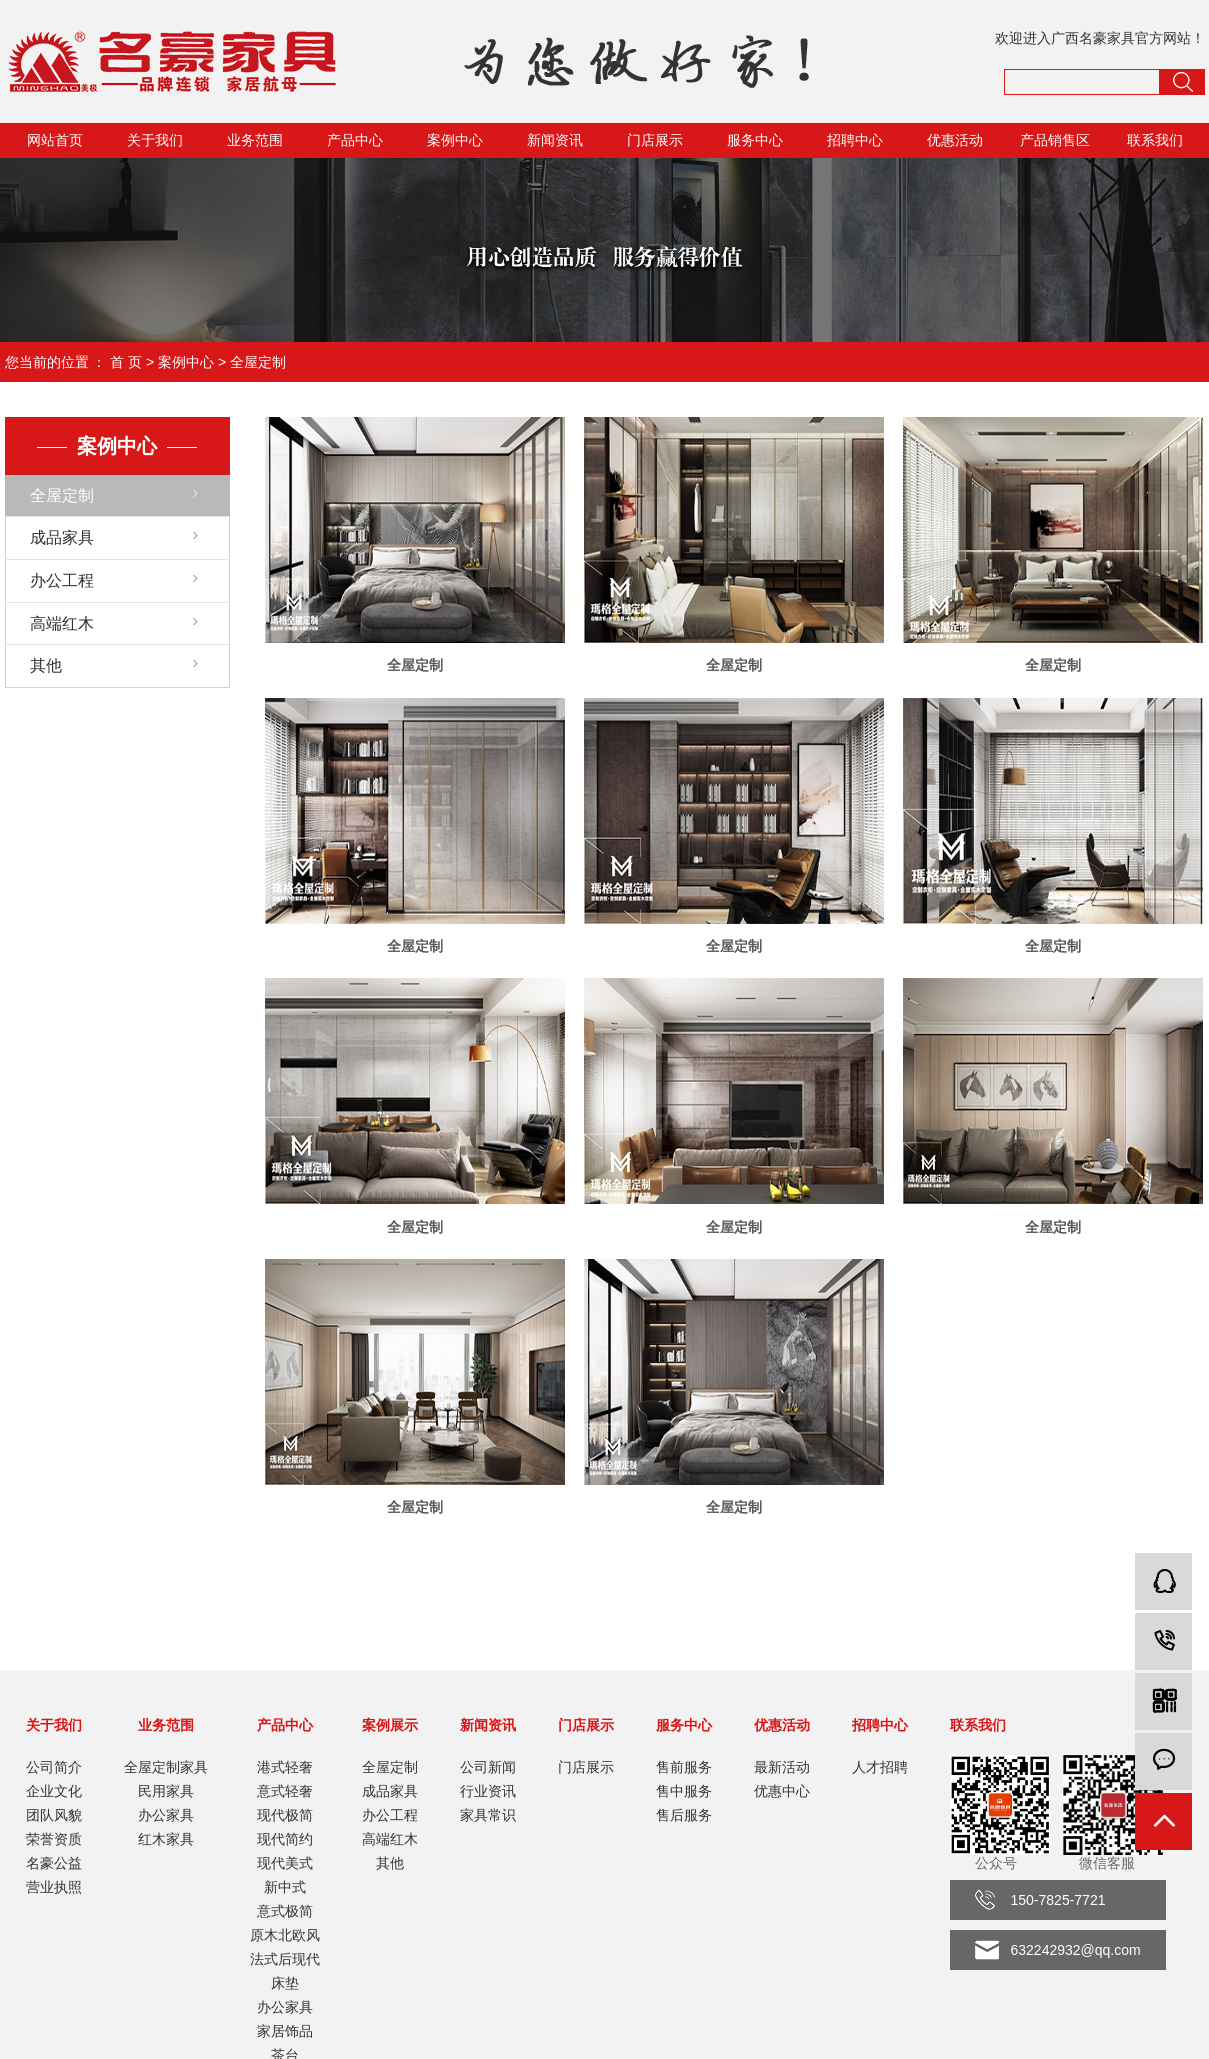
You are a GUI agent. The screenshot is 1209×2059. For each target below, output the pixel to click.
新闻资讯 (555, 140)
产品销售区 (1055, 140)
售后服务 (684, 1815)
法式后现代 (285, 1959)
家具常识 (488, 1815)
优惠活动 (955, 140)
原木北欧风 (285, 1935)
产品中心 (355, 140)
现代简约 (285, 1839)
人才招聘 (880, 1767)
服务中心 (755, 140)
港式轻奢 (285, 1767)
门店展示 (655, 140)
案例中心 (455, 140)
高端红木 (62, 623)
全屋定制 (258, 362)
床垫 (285, 1983)
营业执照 (54, 1887)
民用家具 (166, 1791)
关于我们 (155, 140)
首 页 (126, 362)
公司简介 (54, 1767)
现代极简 (285, 1815)
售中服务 (684, 1791)
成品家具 (62, 537)
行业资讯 (488, 1791)
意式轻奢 (285, 1791)
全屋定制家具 (166, 1767)
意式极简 (285, 1911)
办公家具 (166, 1815)
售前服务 (684, 1767)
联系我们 (1155, 140)
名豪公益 (54, 1863)
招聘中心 (855, 140)
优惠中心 (782, 1791)
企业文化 (54, 1791)
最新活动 (782, 1767)
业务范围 (255, 140)
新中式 (285, 1887)
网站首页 (55, 140)
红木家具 (166, 1839)
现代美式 (285, 1863)
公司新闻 (488, 1767)
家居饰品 (285, 2031)
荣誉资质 (54, 1839)
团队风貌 (54, 1815)
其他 (46, 665)
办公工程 (62, 580)
